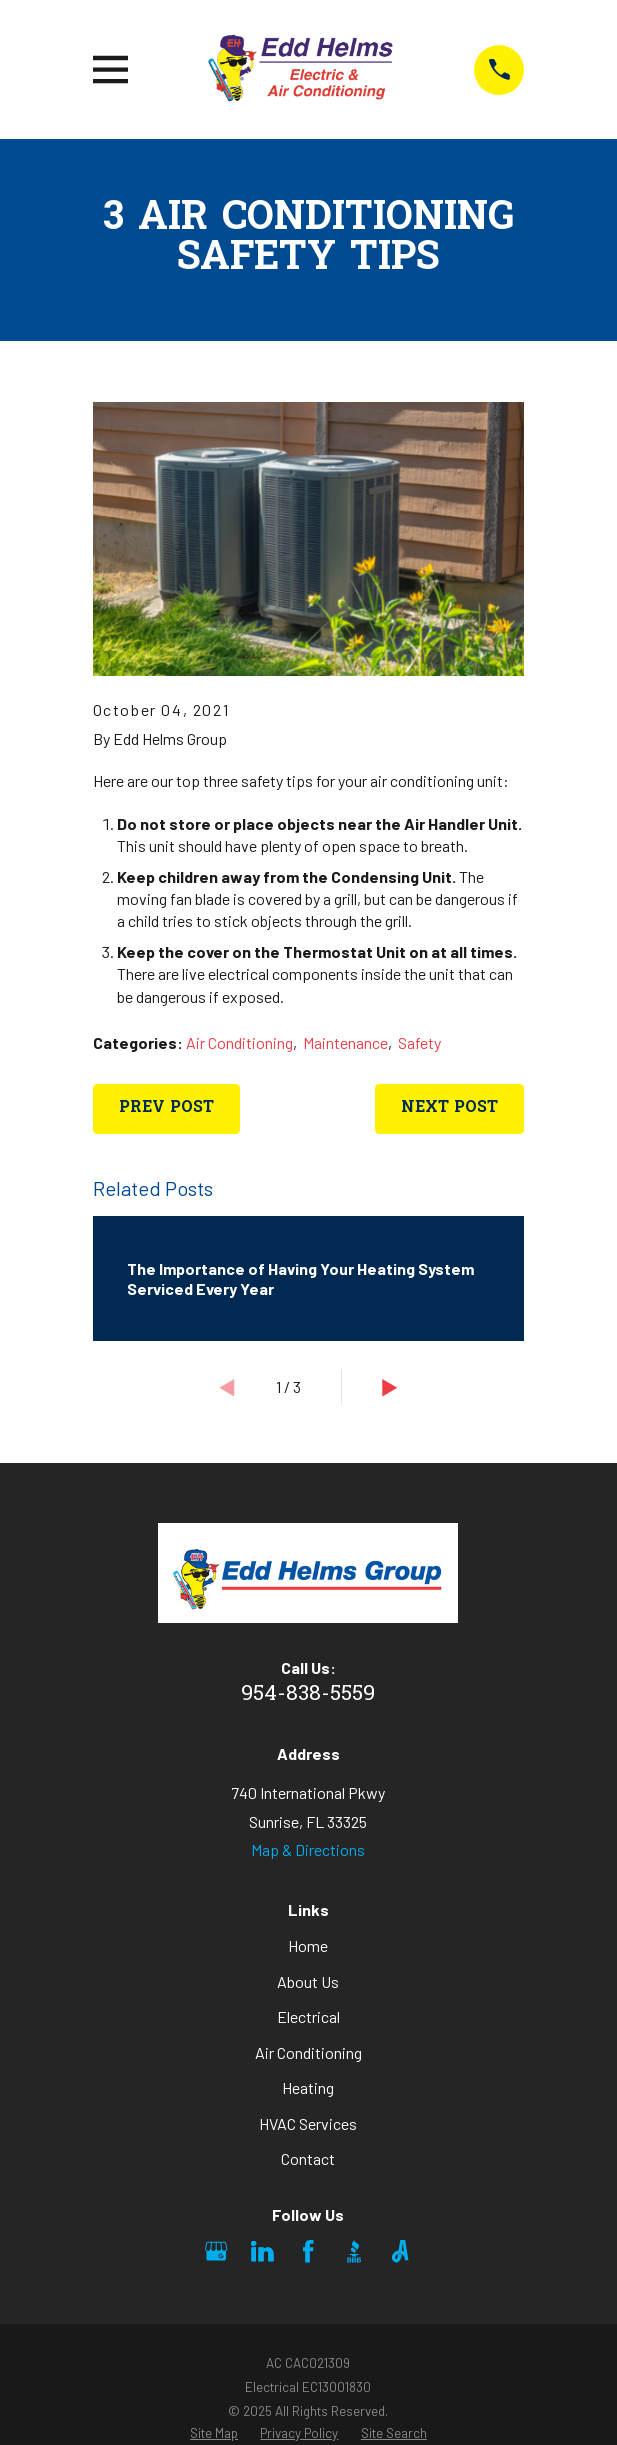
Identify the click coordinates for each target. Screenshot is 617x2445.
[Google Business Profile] (216, 2251)
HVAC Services (308, 2123)
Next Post (449, 1108)
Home (308, 1945)
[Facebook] (308, 2251)
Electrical (308, 2016)
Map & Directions (308, 1849)
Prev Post (166, 1108)
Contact (308, 2158)
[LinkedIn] (262, 2251)
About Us (308, 1981)
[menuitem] (214, 2433)
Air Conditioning (239, 1042)
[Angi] (400, 2251)
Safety (419, 1042)
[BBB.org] (354, 2251)
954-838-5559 (308, 1695)
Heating (308, 2087)
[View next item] (390, 1388)
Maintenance (345, 1042)
